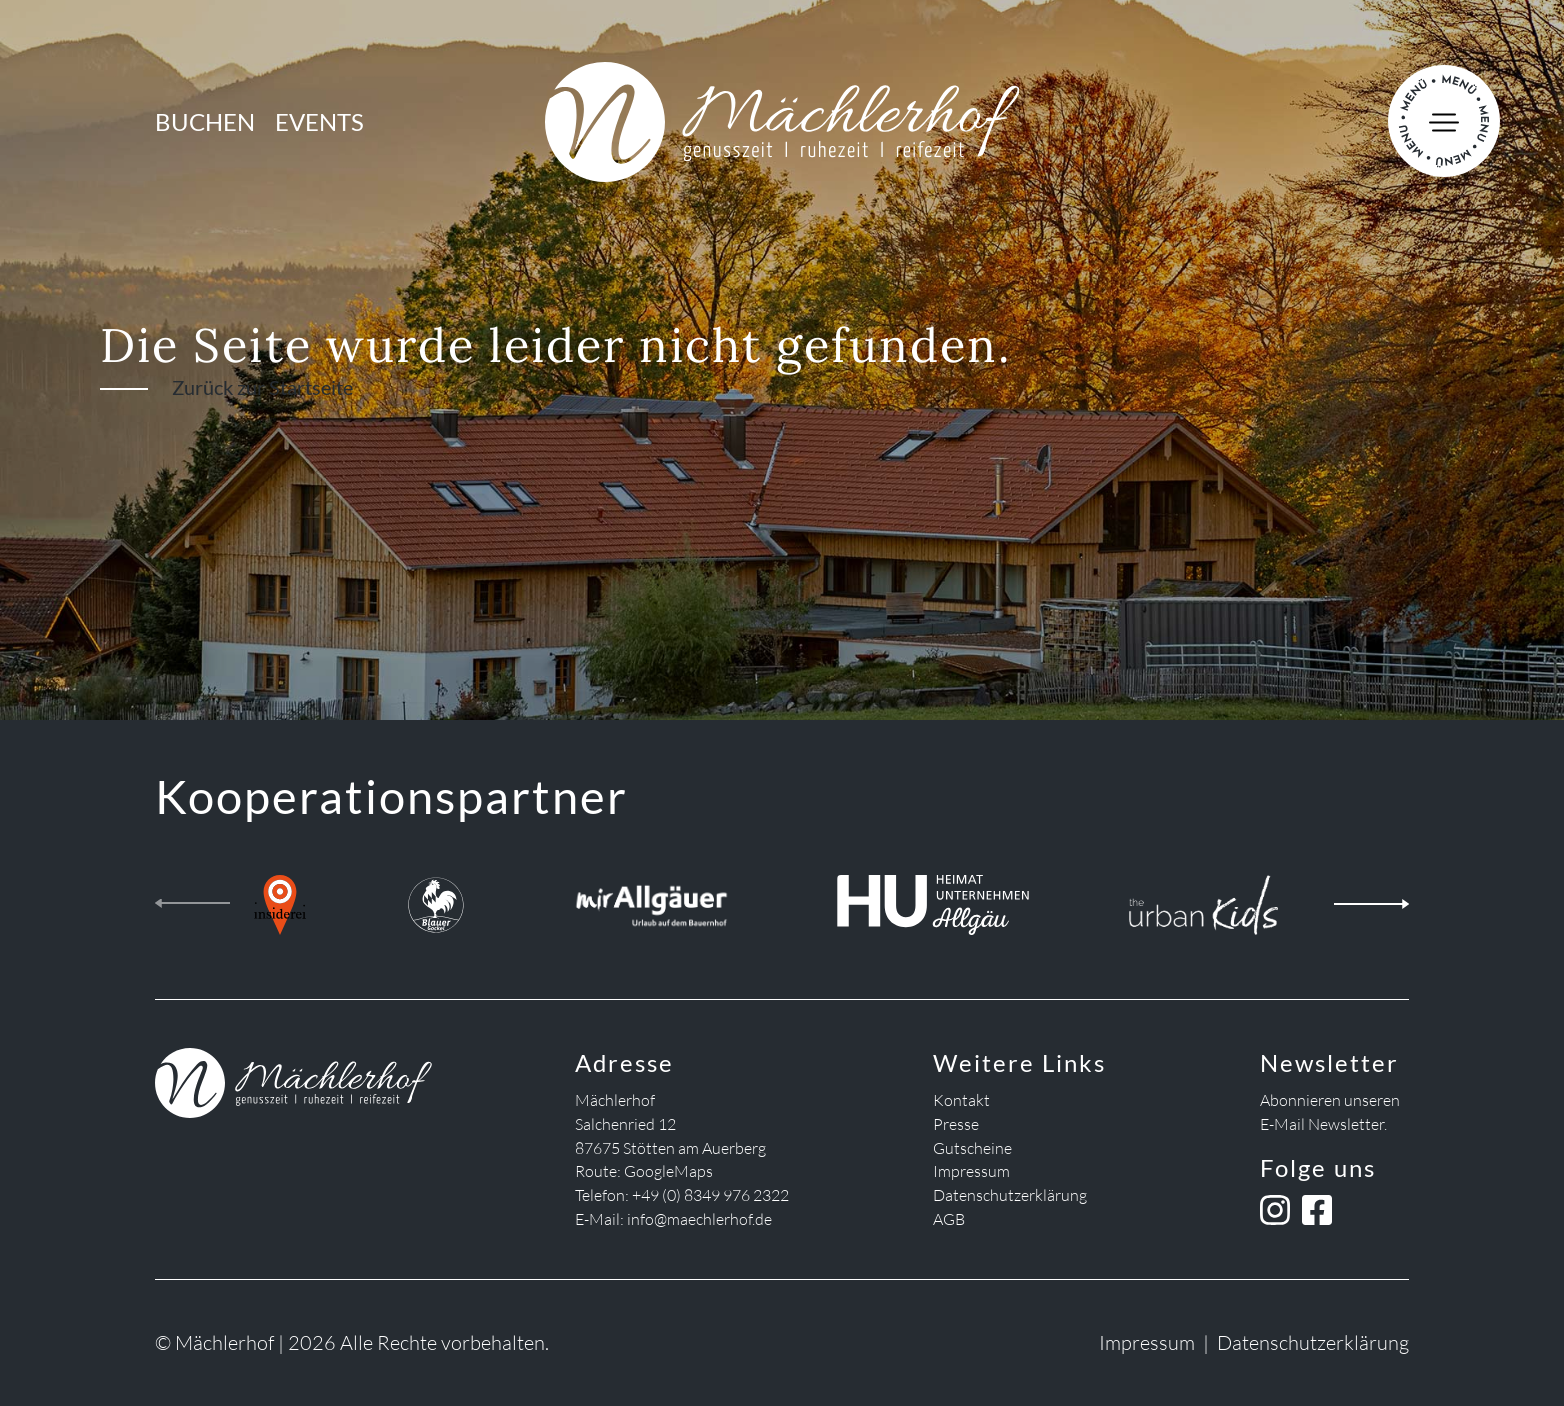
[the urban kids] (1203, 899)
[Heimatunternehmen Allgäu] (932, 899)
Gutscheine (972, 1148)
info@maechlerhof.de (699, 1219)
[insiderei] (280, 899)
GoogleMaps (668, 1171)
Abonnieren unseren (1330, 1100)
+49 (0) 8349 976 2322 (710, 1195)
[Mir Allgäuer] (651, 899)
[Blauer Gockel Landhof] (436, 899)
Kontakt (961, 1100)
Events (319, 121)
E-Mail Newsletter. (1323, 1124)
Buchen (205, 121)
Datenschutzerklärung (1010, 1195)
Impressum (971, 1171)
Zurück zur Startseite (262, 387)
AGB (949, 1219)
